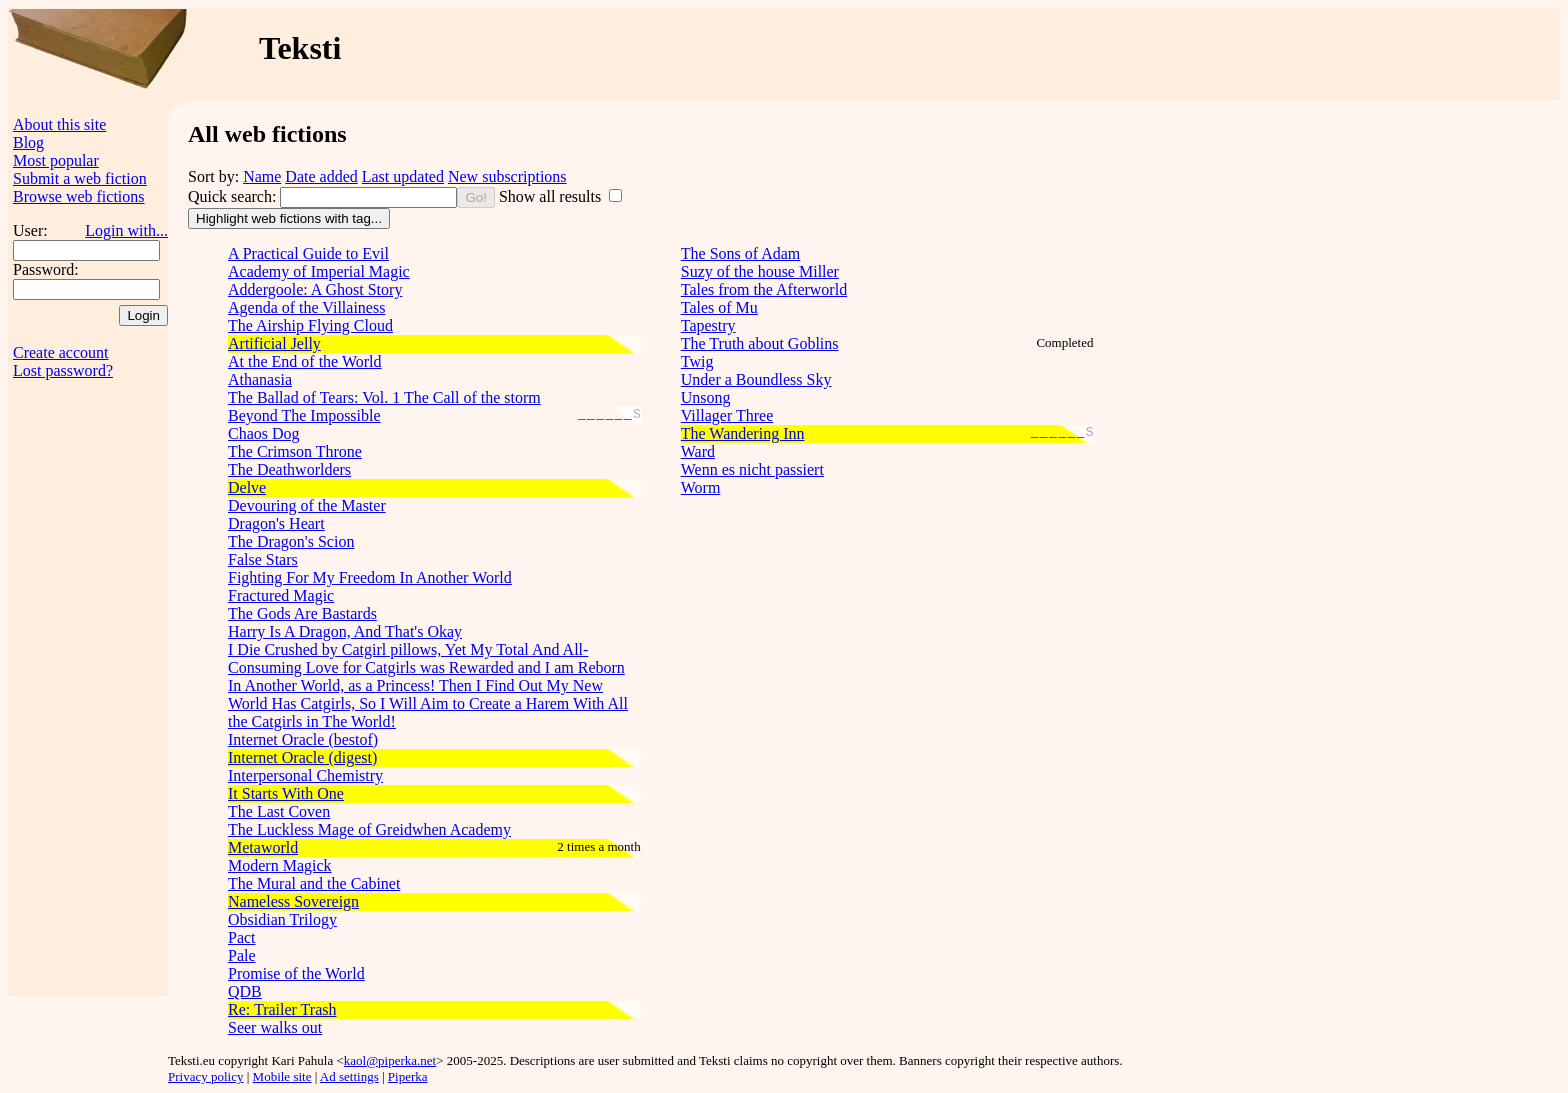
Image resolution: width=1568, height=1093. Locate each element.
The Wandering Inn (743, 433)
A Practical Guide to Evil (308, 253)
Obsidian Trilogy (282, 919)
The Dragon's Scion (291, 541)
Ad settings (349, 1076)
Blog (28, 142)
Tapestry (708, 325)
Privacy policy (205, 1076)
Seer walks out (275, 1027)
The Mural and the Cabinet (314, 883)
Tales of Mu (719, 307)
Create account (61, 352)
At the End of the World (305, 361)
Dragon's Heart (276, 523)
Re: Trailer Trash (282, 1009)
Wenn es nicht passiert (752, 469)
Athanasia (260, 379)
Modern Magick (280, 865)
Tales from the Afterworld (764, 289)
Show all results (552, 196)
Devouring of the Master (307, 505)
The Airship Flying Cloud (310, 325)
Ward (698, 451)
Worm (701, 487)
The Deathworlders (289, 469)
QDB (245, 991)
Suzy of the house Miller (760, 271)
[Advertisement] (1175, 54)
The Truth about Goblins (760, 343)
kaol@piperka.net (390, 1060)
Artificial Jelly (274, 343)
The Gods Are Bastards (302, 613)
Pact (242, 937)
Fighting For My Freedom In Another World (370, 577)
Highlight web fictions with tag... (289, 218)
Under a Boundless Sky (756, 379)
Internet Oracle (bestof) (303, 739)
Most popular (56, 160)
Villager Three (727, 415)
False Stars (263, 559)
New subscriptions (507, 176)
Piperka (408, 1076)
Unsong (706, 397)
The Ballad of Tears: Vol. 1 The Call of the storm (384, 397)
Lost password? (63, 370)
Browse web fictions (79, 196)
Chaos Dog (264, 433)
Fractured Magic (281, 595)
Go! (475, 197)
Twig (697, 361)
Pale (242, 955)
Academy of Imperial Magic (319, 271)
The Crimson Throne (295, 451)
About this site (59, 124)
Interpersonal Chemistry (305, 775)
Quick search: (234, 196)
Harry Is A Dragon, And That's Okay (345, 631)
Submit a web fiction (80, 178)
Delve (247, 487)
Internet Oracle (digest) (302, 757)
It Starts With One (286, 793)
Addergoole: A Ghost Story (315, 289)
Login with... (126, 230)
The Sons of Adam (741, 253)
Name (262, 176)
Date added (321, 176)
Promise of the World (296, 973)
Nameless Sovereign (293, 901)
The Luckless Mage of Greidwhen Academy (369, 829)
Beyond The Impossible (304, 415)
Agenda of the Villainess (306, 307)
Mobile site (282, 1076)
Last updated (403, 176)
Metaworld (263, 847)
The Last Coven (279, 811)
